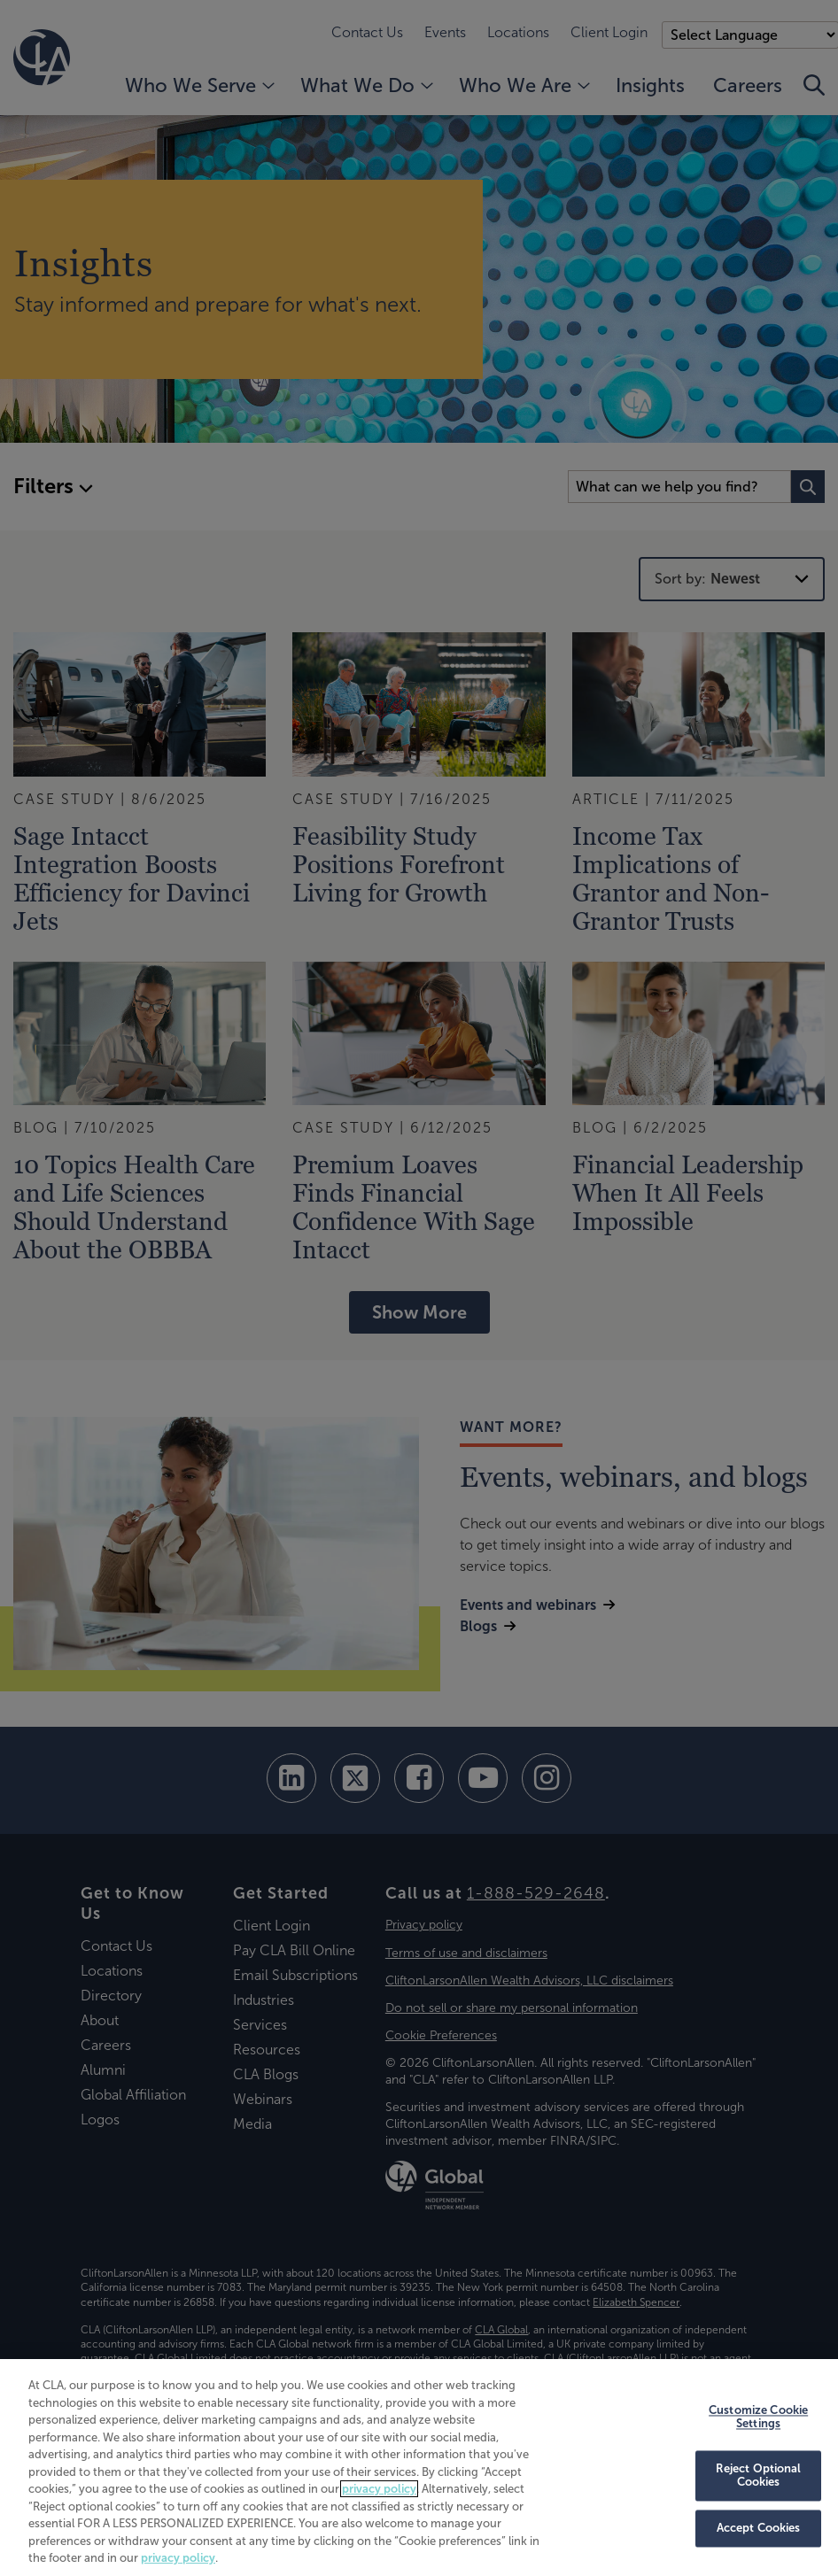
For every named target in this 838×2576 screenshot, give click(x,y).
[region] (419, 2467)
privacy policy (379, 2488)
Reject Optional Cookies (759, 2475)
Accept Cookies (759, 2528)
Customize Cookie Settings (758, 2417)
